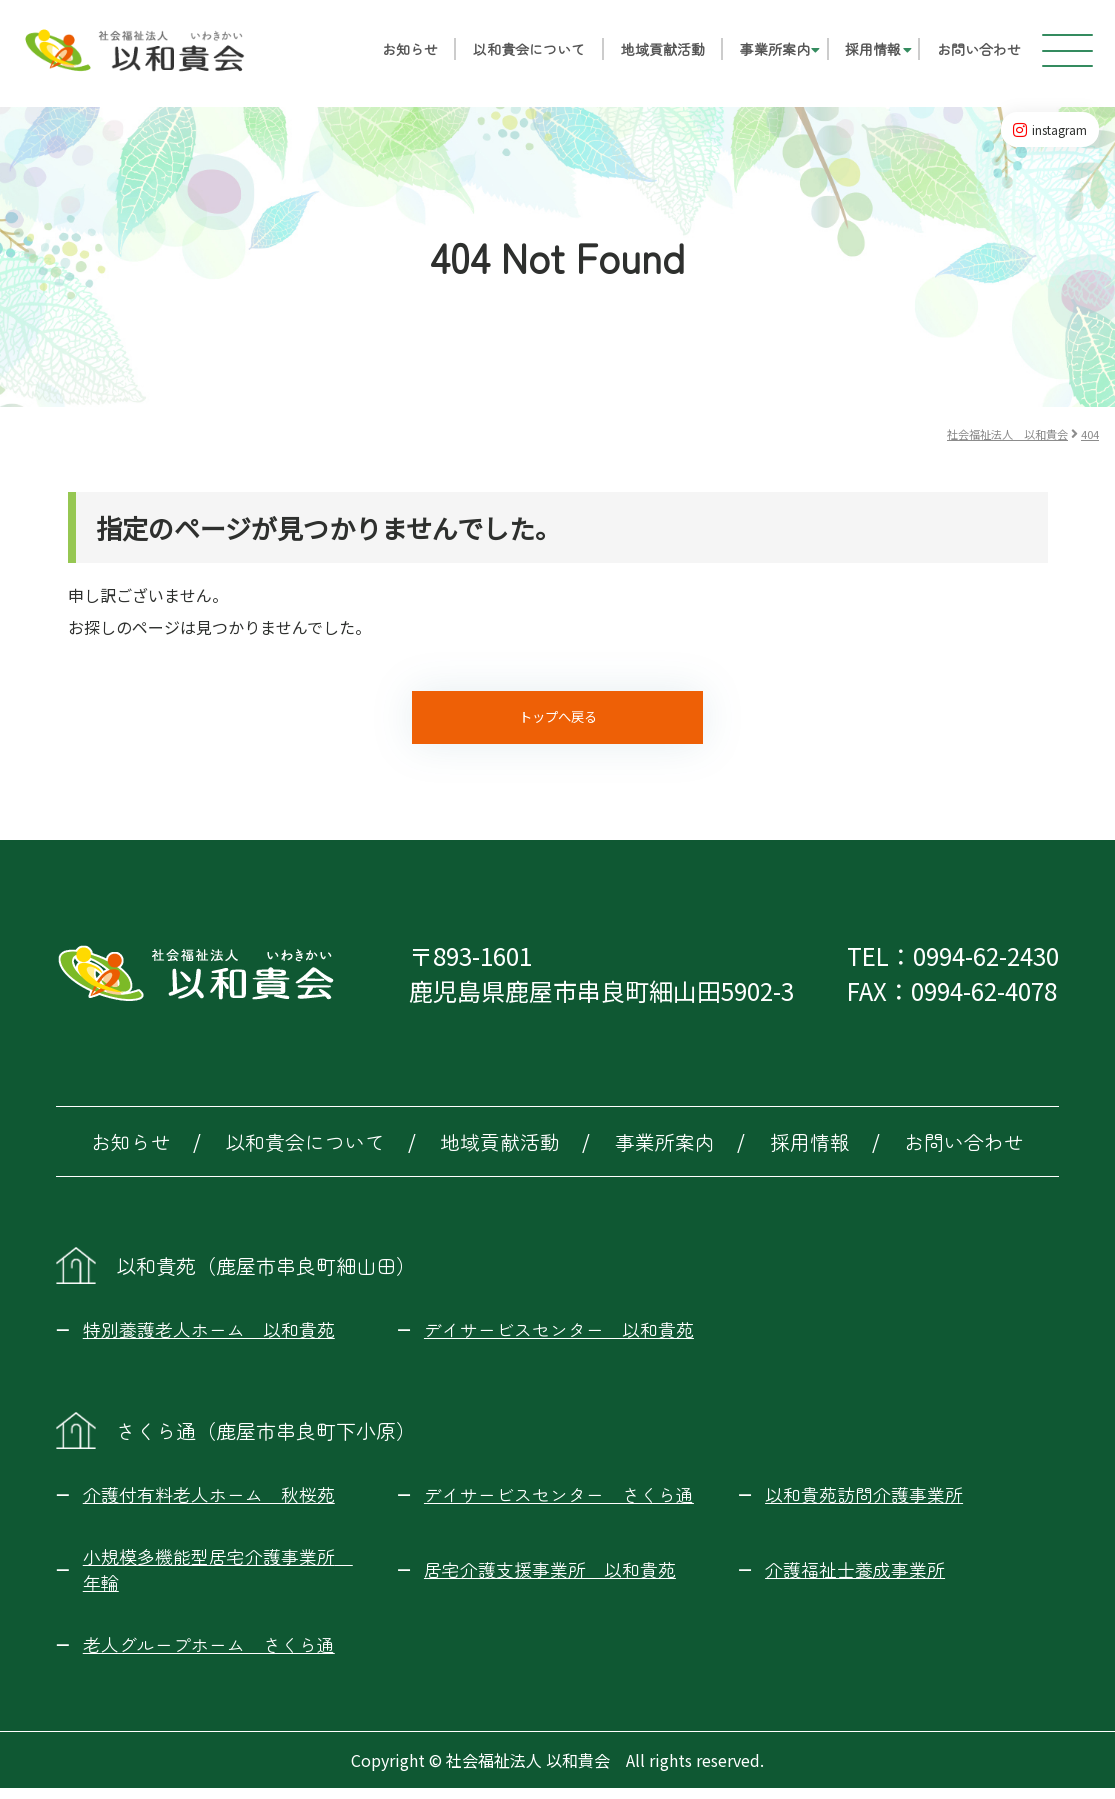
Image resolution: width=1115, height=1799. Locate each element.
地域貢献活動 (648, 56)
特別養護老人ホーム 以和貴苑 (209, 1340)
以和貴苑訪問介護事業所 (864, 1505)
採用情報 (859, 56)
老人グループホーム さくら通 (209, 1655)
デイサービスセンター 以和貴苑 (559, 1340)
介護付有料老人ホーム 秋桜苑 (209, 1505)
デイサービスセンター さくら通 (559, 1505)
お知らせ (395, 56)
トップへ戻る (558, 723)
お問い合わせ (964, 56)
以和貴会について (515, 56)
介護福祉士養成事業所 (855, 1580)
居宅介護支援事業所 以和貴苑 (550, 1580)
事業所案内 (761, 56)
